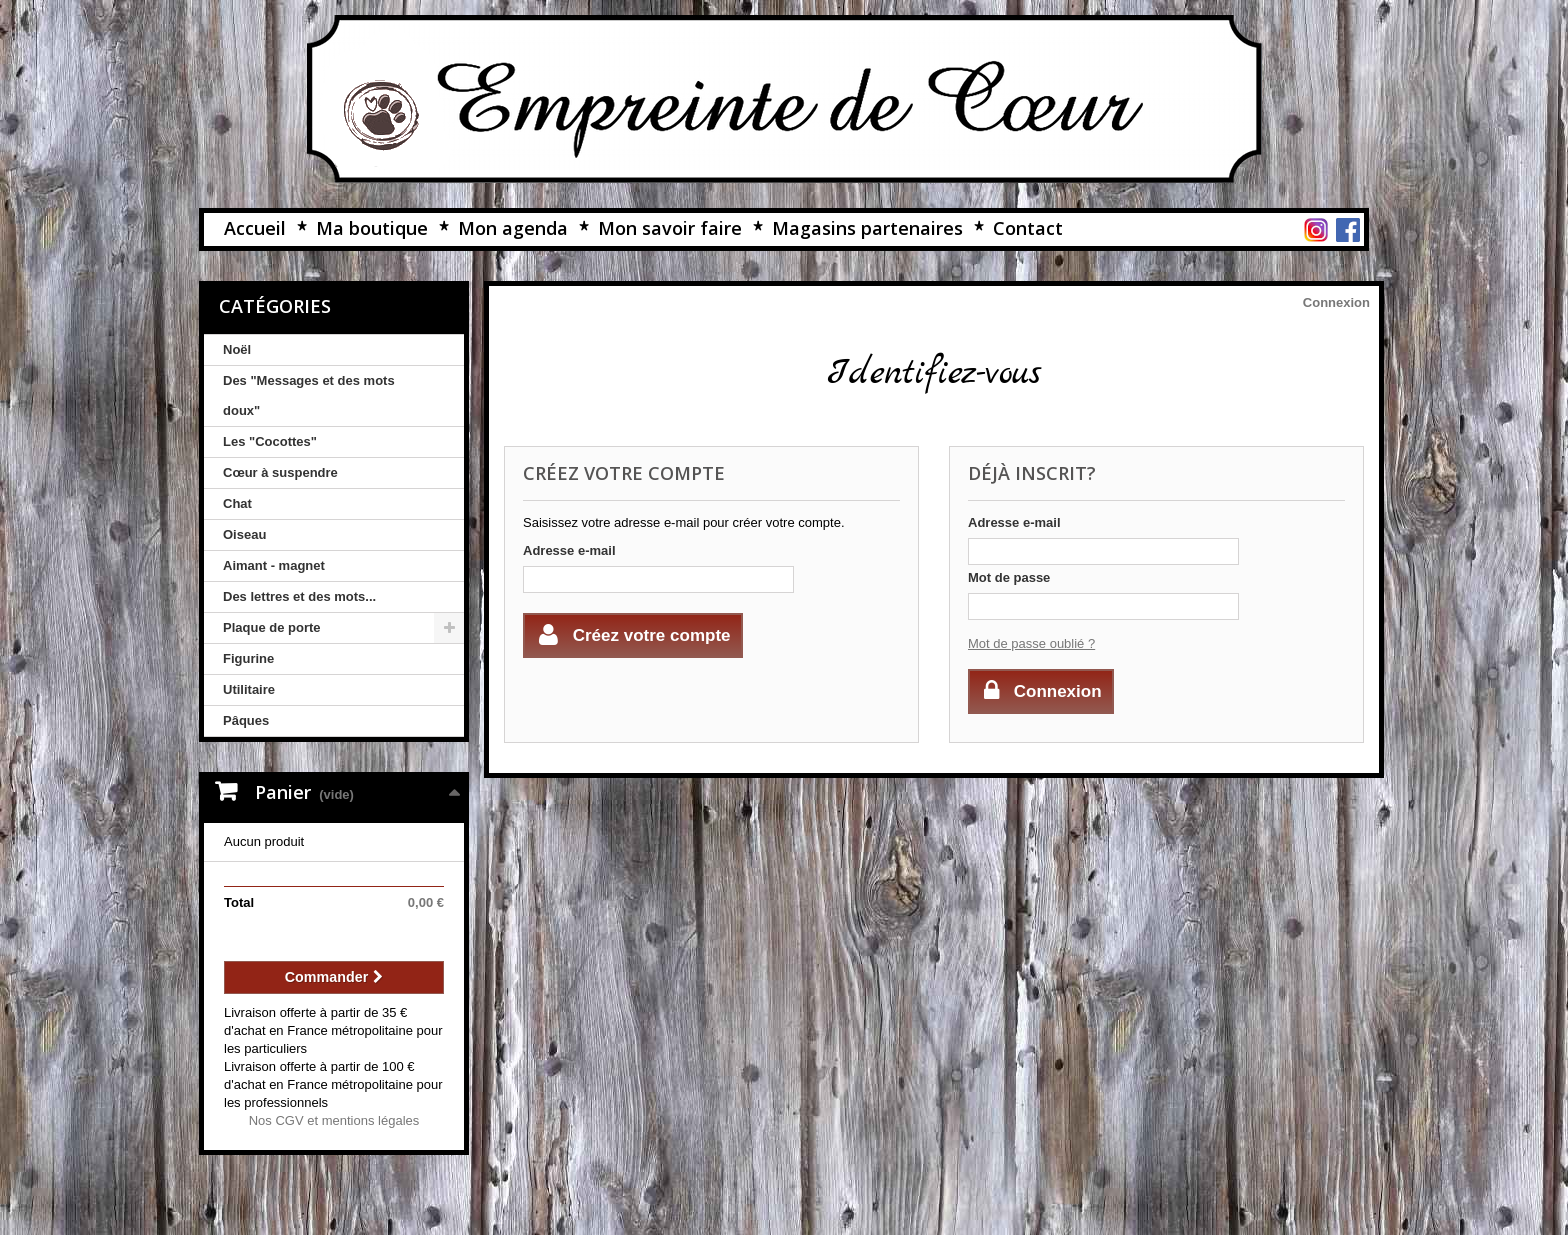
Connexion (1336, 302)
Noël (237, 349)
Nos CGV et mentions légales (334, 1120)
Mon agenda (513, 228)
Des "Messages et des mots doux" (309, 395)
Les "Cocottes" (270, 441)
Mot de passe (1009, 577)
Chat (237, 503)
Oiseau (244, 534)
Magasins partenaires (867, 228)
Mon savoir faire (670, 228)
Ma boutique (372, 228)
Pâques (246, 720)
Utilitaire (249, 689)
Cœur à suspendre (280, 472)
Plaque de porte (272, 627)
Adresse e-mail (569, 550)
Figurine (248, 658)
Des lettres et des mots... (299, 596)
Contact (1028, 228)
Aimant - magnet (274, 565)
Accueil (255, 228)
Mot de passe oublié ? (1031, 643)
